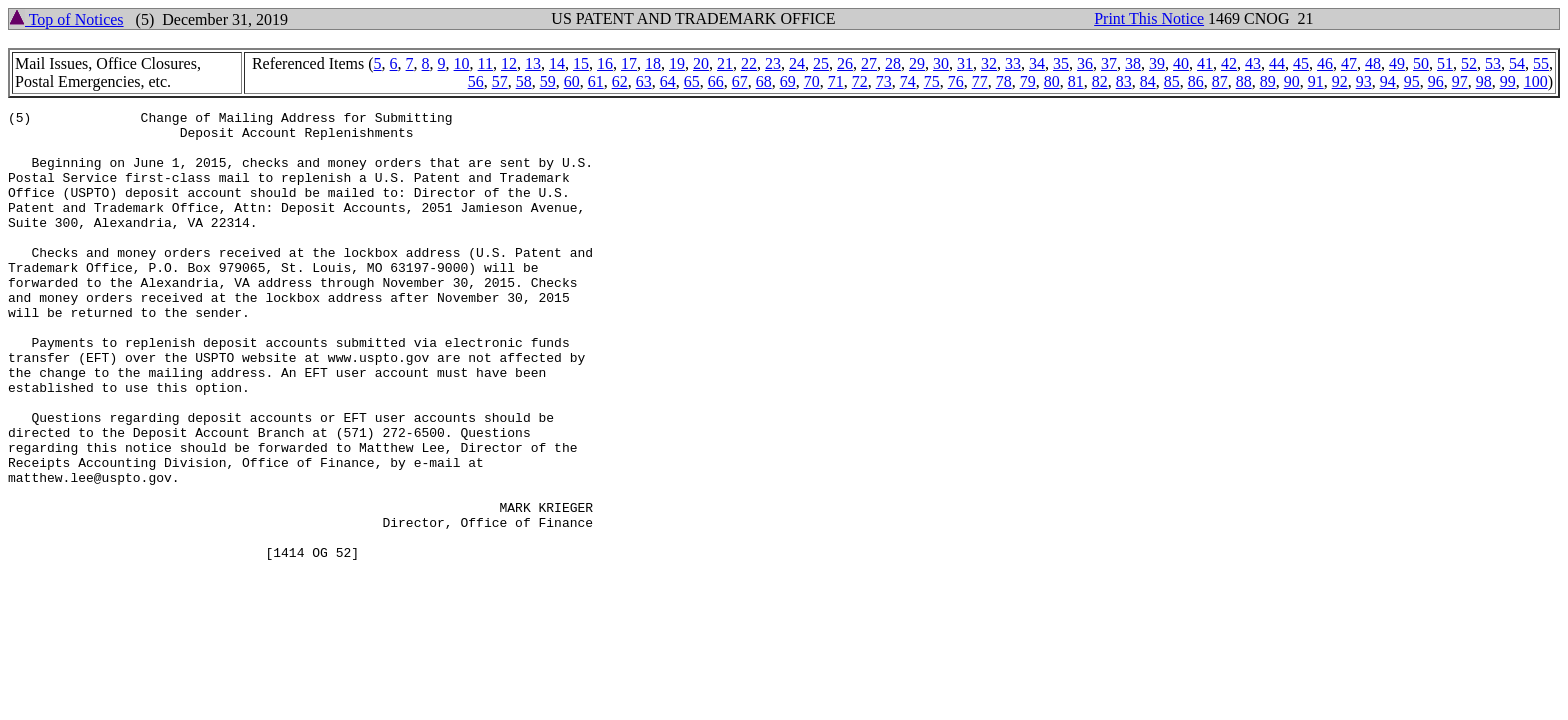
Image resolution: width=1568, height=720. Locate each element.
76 (956, 81)
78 (1004, 81)
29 (917, 63)
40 (1181, 63)
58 (524, 81)
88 (1244, 81)
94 (1388, 81)
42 (1229, 63)
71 (836, 81)
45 (1301, 63)
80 (1052, 81)
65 (692, 81)
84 (1148, 81)
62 (620, 81)
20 (701, 63)
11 (485, 63)
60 (572, 81)
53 (1493, 63)
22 (749, 63)
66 (716, 81)
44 (1277, 63)
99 (1508, 81)
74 (908, 81)
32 (989, 63)
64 (668, 81)
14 (557, 63)
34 (1037, 63)
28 (893, 63)
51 (1445, 63)
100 (1536, 81)
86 (1196, 81)
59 (548, 81)
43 (1253, 63)
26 (845, 63)
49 (1397, 63)
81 (1076, 81)
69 (788, 81)
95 (1412, 81)
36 (1085, 63)
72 (860, 81)
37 (1109, 63)
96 (1436, 81)
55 (1541, 63)
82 (1100, 81)
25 (821, 63)
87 (1220, 81)
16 (605, 63)
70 (812, 81)
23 (773, 63)
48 (1373, 63)
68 (764, 81)
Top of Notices (66, 19)
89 (1268, 81)
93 (1364, 81)
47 (1349, 63)
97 (1460, 81)
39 (1157, 63)
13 (533, 63)
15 (581, 63)
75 (932, 81)
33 (1013, 63)
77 (980, 81)
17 (629, 63)
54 (1517, 63)
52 (1469, 63)
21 (725, 63)
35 (1061, 63)
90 (1292, 81)
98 (1484, 81)
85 (1172, 81)
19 (677, 63)
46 (1325, 63)
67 (740, 81)
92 (1340, 81)
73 (884, 81)
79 (1028, 81)
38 (1133, 63)
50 (1421, 63)
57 (500, 81)
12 (509, 63)
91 (1316, 81)
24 (797, 63)
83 (1124, 81)
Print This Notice (1149, 18)
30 (941, 63)
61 (596, 81)
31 (965, 63)
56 (476, 81)
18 (653, 63)
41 (1205, 63)
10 (462, 63)
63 (644, 81)
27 (869, 63)
